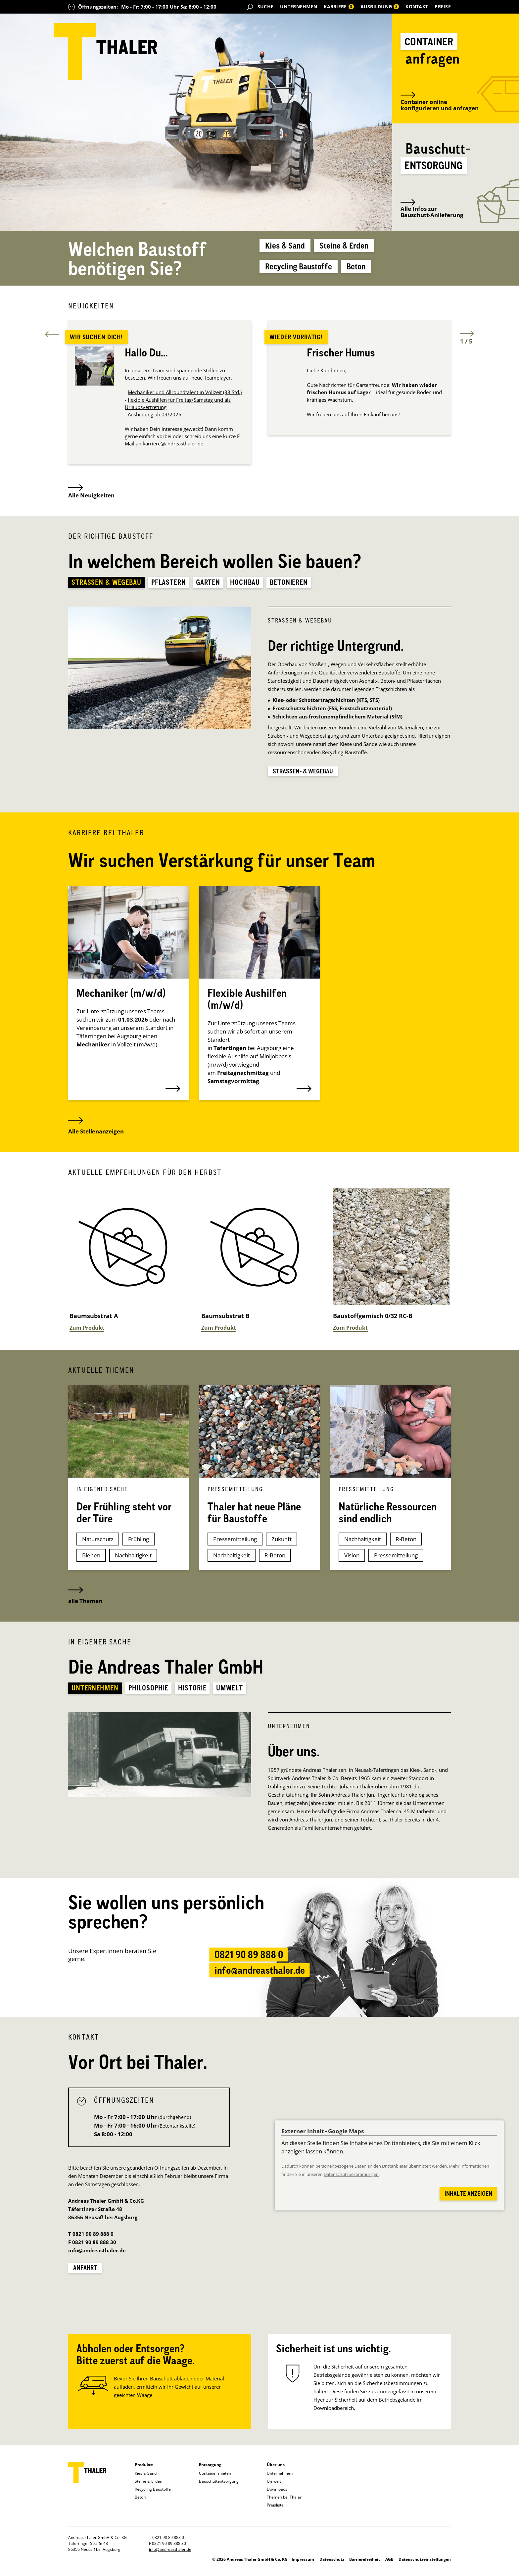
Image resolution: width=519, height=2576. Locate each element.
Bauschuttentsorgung (219, 2486)
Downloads (277, 2494)
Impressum (303, 2564)
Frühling (138, 1543)
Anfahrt (86, 2272)
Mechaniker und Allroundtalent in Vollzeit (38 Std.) (185, 395)
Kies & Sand (291, 250)
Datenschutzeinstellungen (425, 2564)
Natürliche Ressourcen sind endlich (388, 1516)
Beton (381, 270)
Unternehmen (298, 6)
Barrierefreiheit (364, 2564)
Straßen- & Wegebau (306, 775)
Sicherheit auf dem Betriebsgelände (375, 2404)
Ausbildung (379, 6)
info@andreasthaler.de (259, 1984)
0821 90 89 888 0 (244, 1961)
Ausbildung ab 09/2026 (154, 417)
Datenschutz (331, 2564)
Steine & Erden (364, 250)
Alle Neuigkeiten (91, 494)
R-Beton (274, 1559)
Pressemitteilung (235, 1543)
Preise (443, 6)
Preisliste (275, 2510)
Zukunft (281, 1543)
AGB (389, 2564)
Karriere (339, 6)
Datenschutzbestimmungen (351, 2179)
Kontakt (416, 6)
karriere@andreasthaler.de (173, 446)
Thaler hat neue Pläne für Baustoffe (254, 1516)
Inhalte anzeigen (465, 2198)
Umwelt (274, 2486)
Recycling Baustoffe (309, 270)
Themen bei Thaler (284, 2502)
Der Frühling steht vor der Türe (123, 1516)
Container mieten (215, 2478)
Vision (351, 1559)
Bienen (91, 1559)
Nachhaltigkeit (133, 1559)
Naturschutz (98, 1543)
